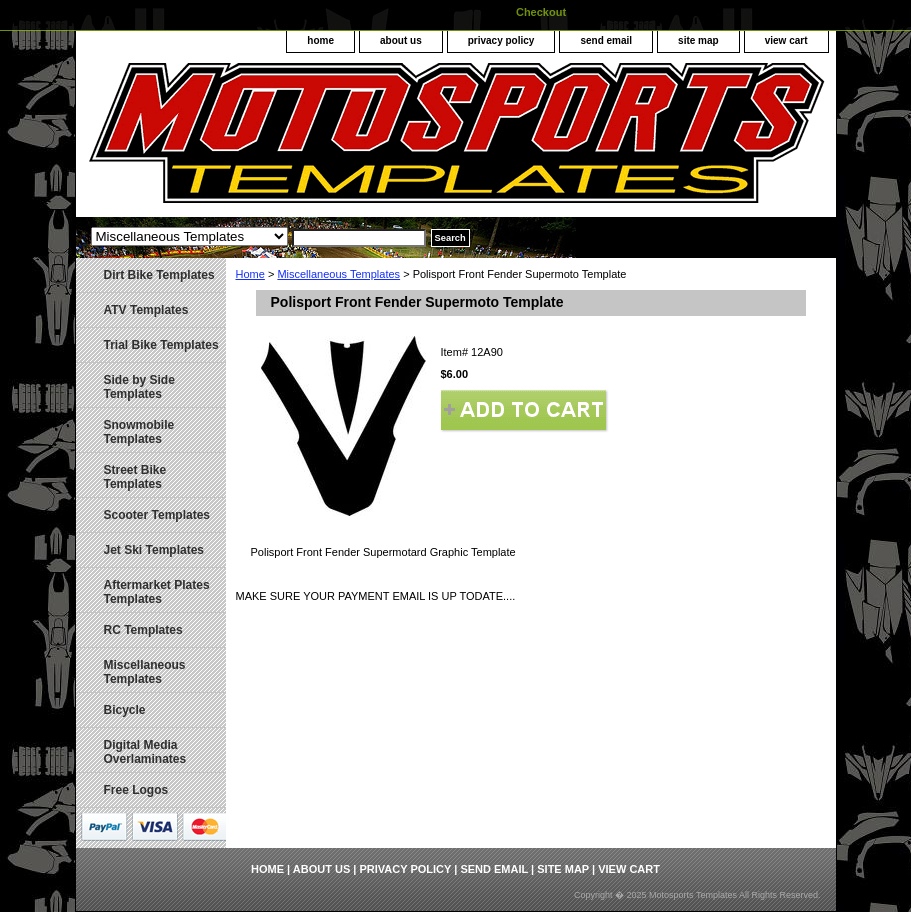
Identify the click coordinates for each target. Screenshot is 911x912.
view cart (786, 40)
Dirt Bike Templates (159, 275)
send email (606, 40)
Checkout (541, 12)
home (320, 40)
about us (401, 40)
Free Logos (136, 790)
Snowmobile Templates (139, 432)
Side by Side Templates (139, 387)
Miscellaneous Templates (338, 274)
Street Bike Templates (135, 477)
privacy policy (501, 40)
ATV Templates (146, 310)
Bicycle (125, 710)
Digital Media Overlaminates (145, 752)
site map (698, 40)
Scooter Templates (157, 515)
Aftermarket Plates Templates (157, 592)
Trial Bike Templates (161, 345)
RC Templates (143, 630)
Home (250, 274)
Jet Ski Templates (154, 550)
